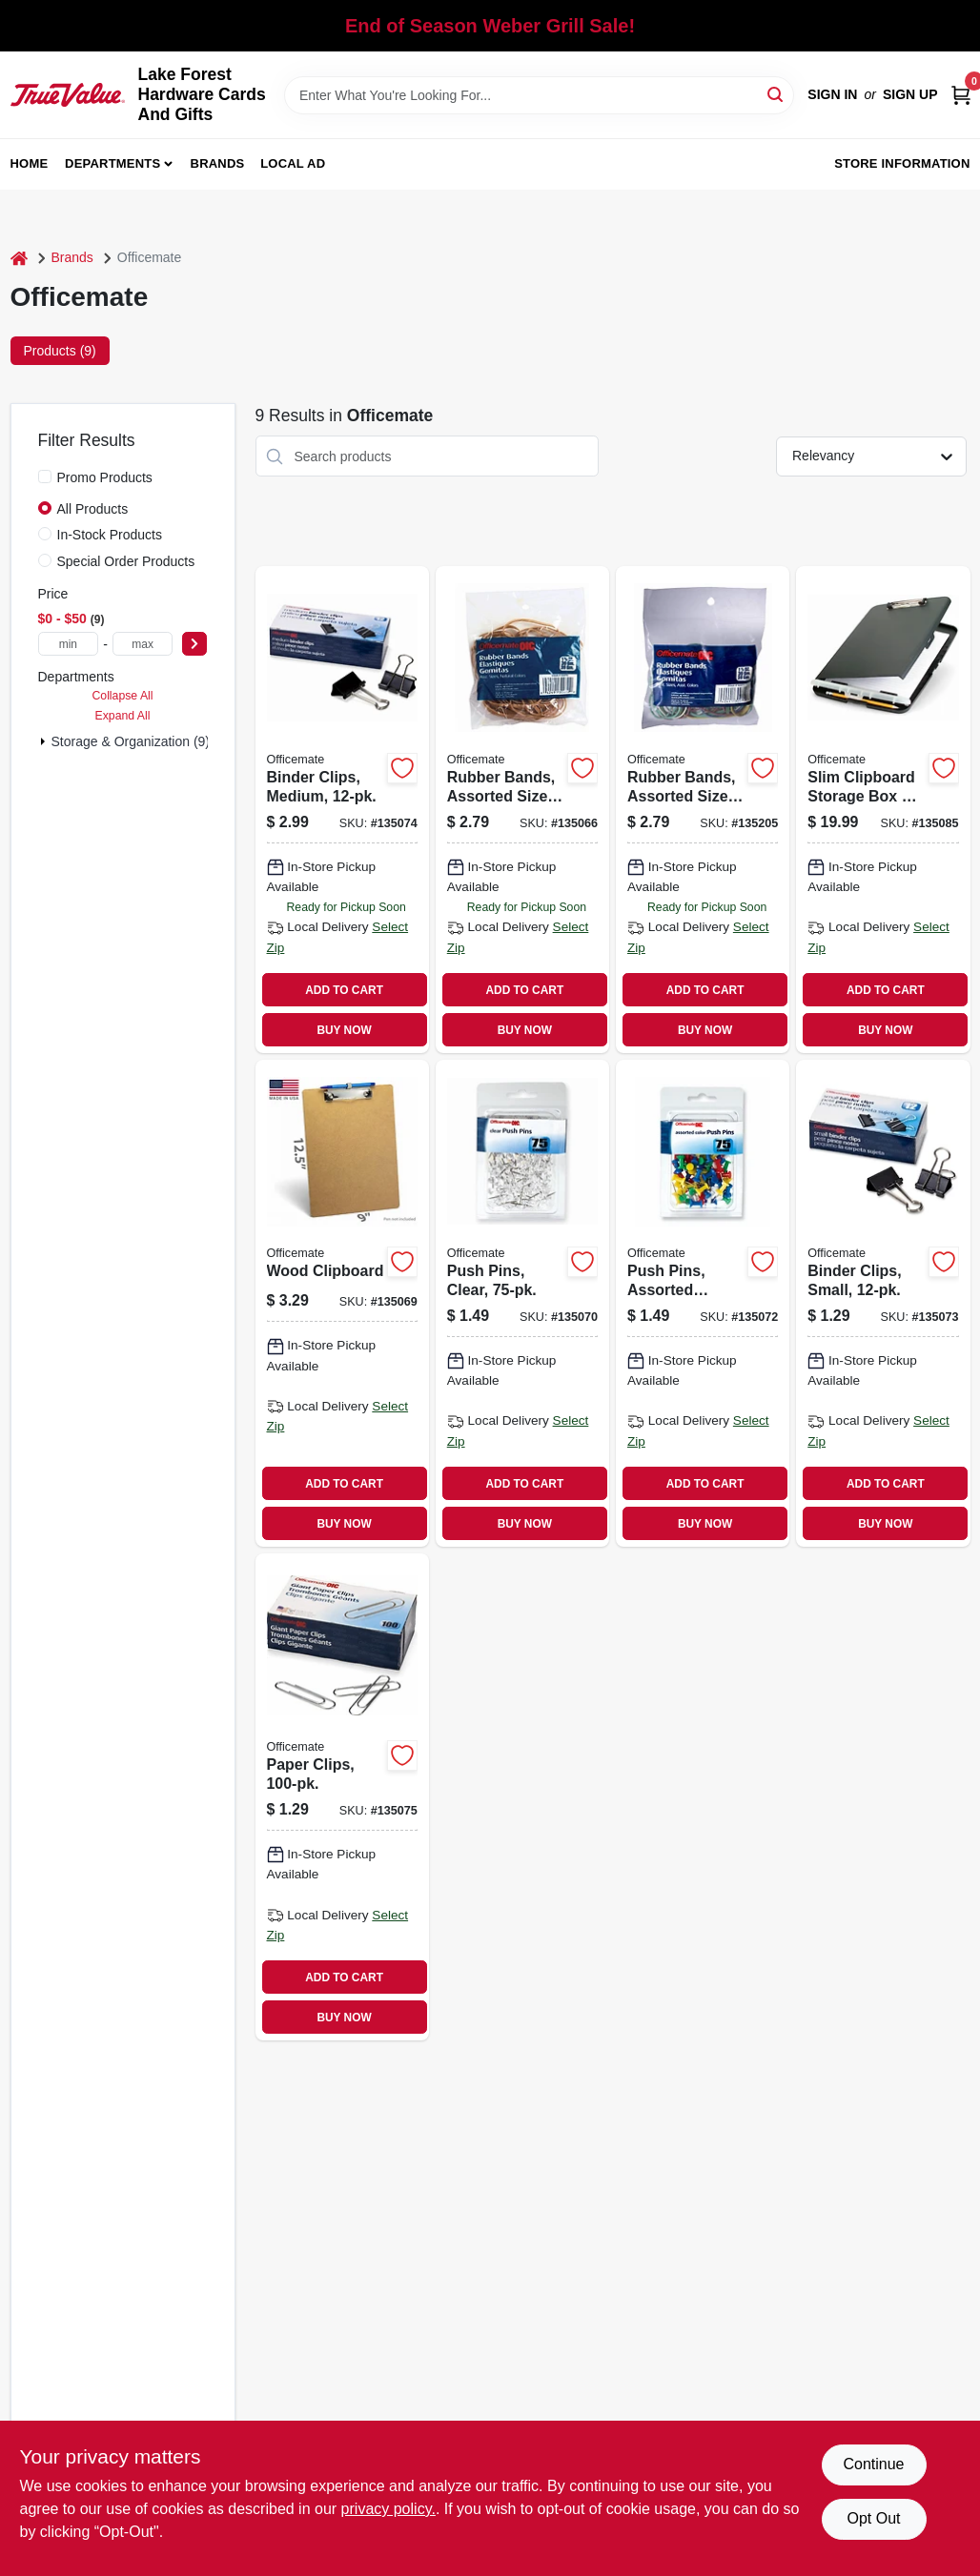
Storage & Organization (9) (131, 741)
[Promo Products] (44, 476)
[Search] (776, 94)
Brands (218, 163)
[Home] (19, 258)
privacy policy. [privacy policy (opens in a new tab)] (388, 2509)
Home (29, 163)
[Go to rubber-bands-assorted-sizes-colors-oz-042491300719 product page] (702, 809)
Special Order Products (126, 561)
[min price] (68, 644)
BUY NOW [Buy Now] (343, 1030)
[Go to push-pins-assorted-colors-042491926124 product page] (702, 1303)
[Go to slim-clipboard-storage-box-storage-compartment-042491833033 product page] (883, 809)
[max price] (143, 644)
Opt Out (873, 2518)
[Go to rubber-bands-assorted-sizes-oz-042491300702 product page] (522, 809)
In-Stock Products (110, 534)
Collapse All (122, 695)
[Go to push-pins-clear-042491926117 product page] (522, 1303)
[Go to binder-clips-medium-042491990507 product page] (342, 809)
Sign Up (910, 94)
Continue (873, 2464)
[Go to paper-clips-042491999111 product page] (342, 1796)
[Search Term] (539, 95)
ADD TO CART (344, 990)
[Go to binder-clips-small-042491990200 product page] (883, 1303)
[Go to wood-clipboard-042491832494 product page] (342, 1303)
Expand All (123, 715)
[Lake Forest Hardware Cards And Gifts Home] (67, 94)
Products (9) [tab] (60, 350)
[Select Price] (194, 644)
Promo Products (105, 477)
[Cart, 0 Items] (960, 95)
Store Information (902, 163)
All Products (93, 509)
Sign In (832, 94)
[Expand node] (43, 741)
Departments (112, 163)
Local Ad (292, 163)
